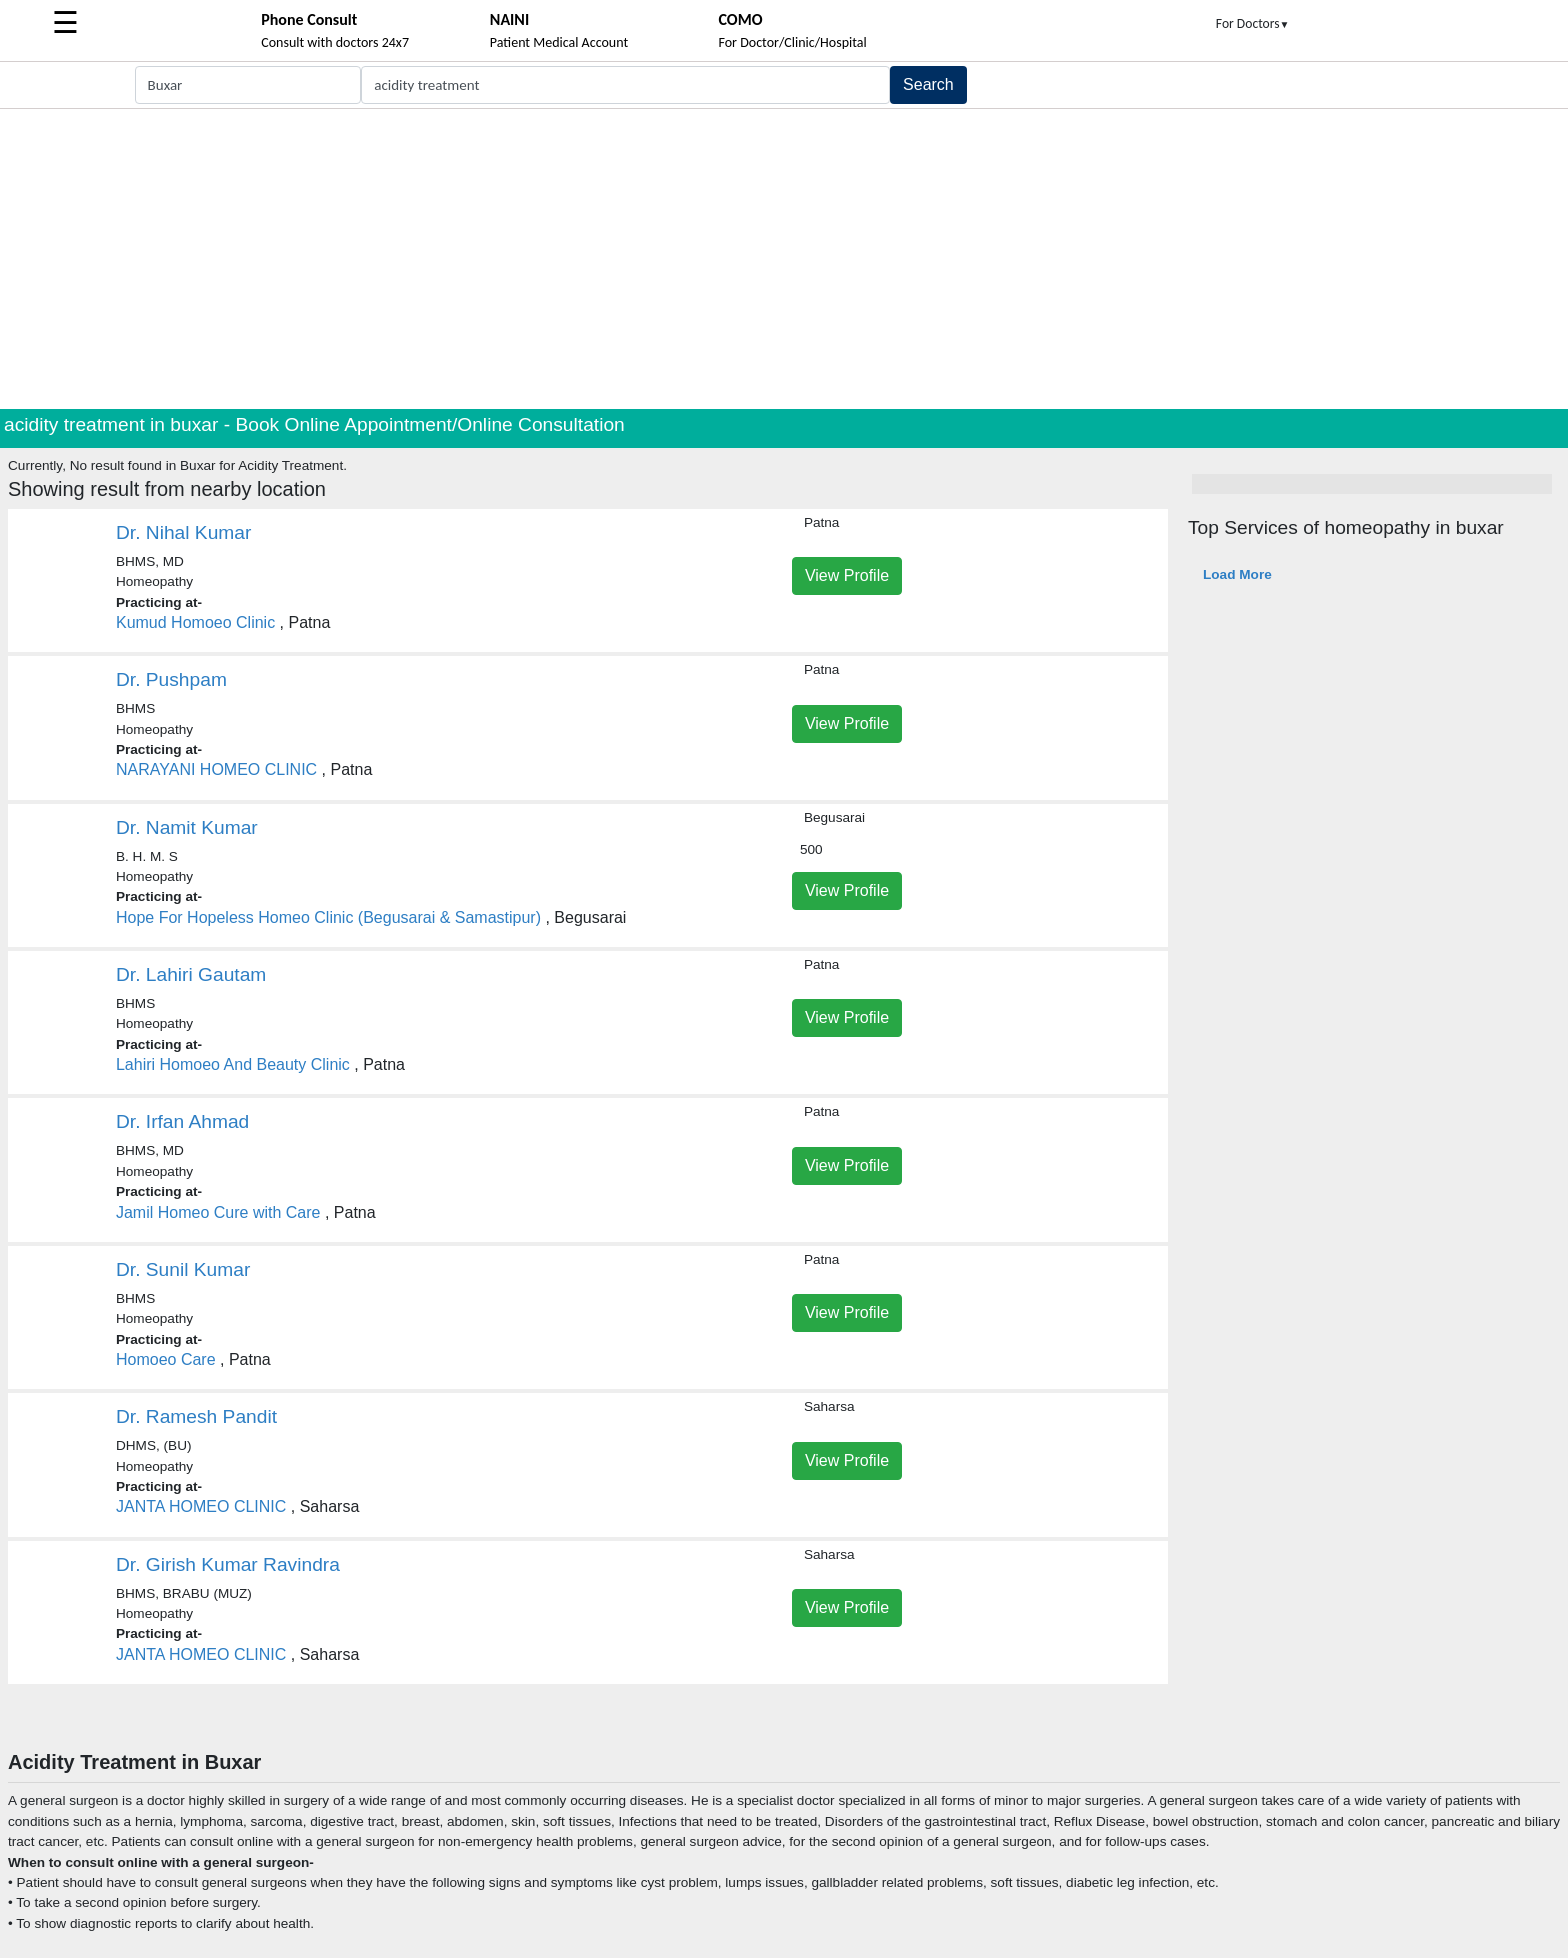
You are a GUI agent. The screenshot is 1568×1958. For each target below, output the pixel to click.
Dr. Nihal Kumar (183, 532)
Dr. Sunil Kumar (183, 1269)
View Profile (847, 575)
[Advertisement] (784, 259)
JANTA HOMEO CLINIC (201, 1506)
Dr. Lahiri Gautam (191, 974)
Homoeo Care (166, 1359)
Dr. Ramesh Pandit (196, 1416)
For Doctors (1253, 23)
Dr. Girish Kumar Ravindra (228, 1564)
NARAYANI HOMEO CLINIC (216, 769)
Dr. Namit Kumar (187, 827)
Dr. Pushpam (171, 679)
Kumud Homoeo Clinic (195, 622)
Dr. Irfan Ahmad (182, 1121)
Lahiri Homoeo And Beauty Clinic (233, 1064)
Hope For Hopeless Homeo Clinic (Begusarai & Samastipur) (331, 917)
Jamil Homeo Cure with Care (218, 1212)
